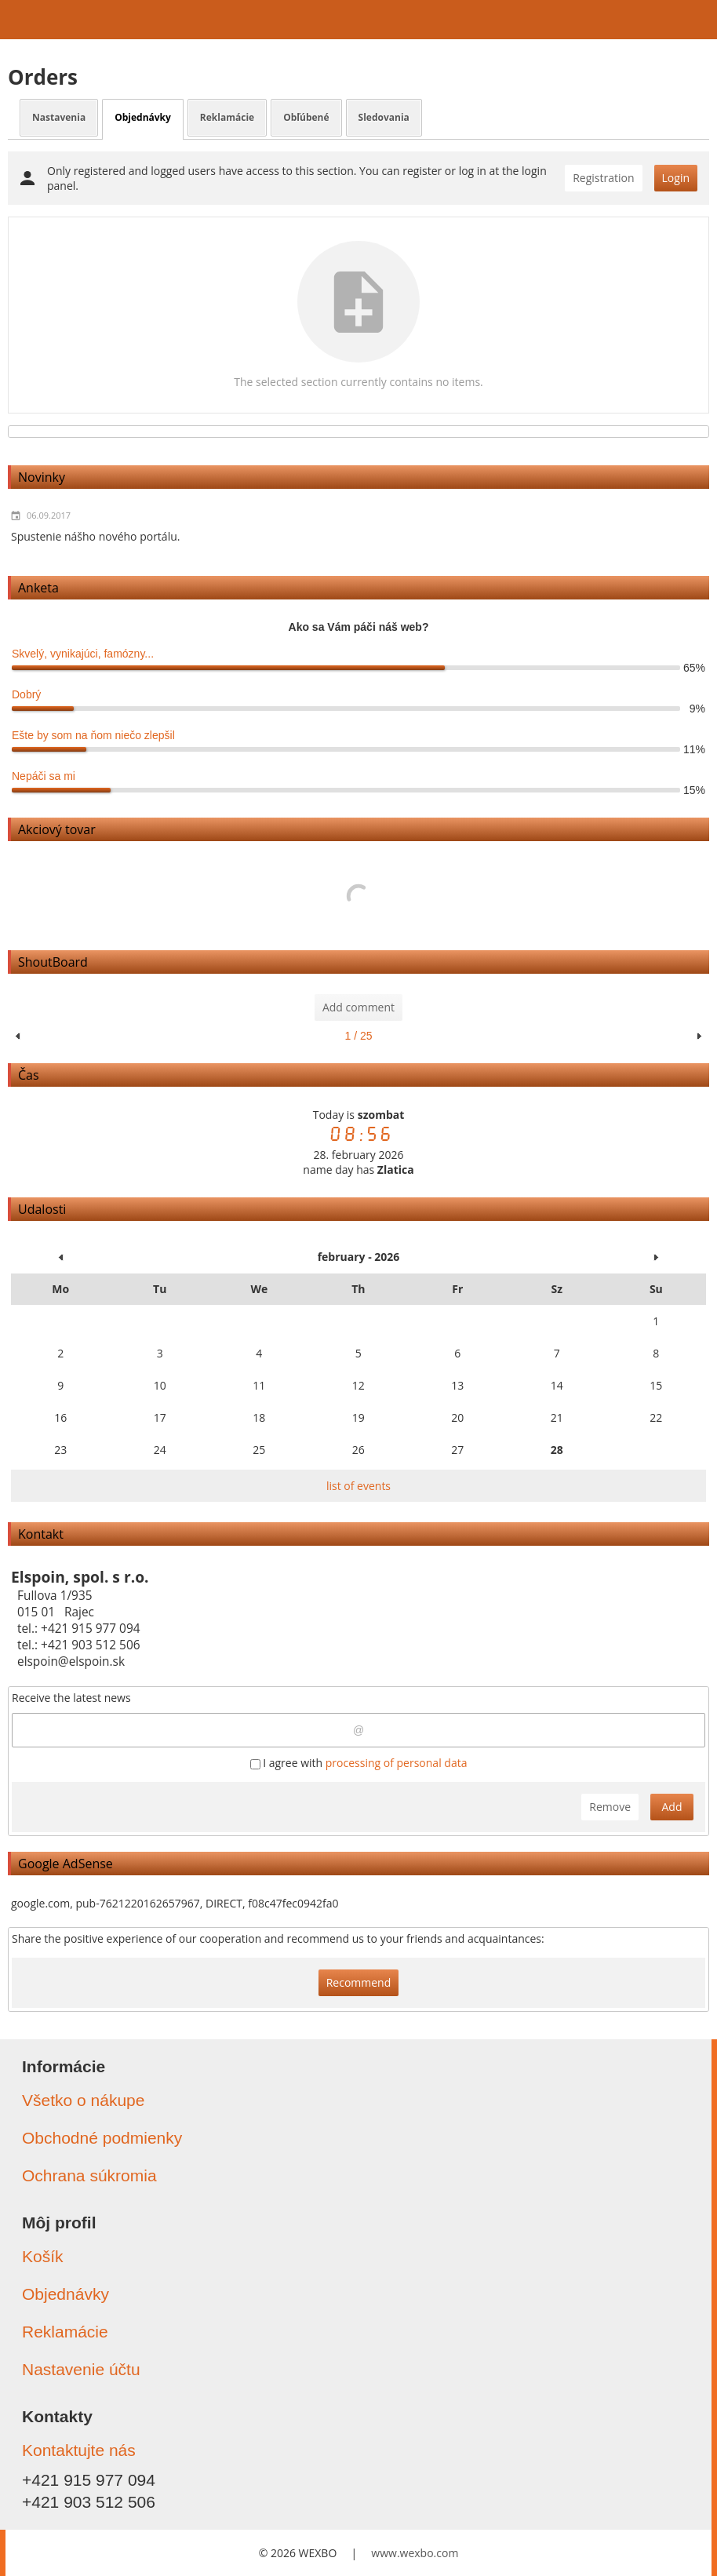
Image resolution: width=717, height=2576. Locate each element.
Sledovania (383, 117)
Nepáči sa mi (43, 776)
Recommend (358, 1982)
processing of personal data (397, 1762)
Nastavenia (59, 117)
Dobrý (26, 694)
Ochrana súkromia (89, 2175)
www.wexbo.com (414, 2552)
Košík (43, 2256)
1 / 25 (358, 1035)
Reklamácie (227, 117)
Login (676, 177)
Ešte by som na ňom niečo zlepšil (93, 735)
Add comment (358, 1007)
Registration (603, 177)
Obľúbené (306, 117)
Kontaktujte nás (79, 2450)
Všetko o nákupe (83, 2100)
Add (672, 1806)
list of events (358, 1485)
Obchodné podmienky (102, 2138)
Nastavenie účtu (81, 2369)
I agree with (359, 1762)
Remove (610, 1806)
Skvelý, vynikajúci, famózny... (83, 653)
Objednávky (143, 117)
